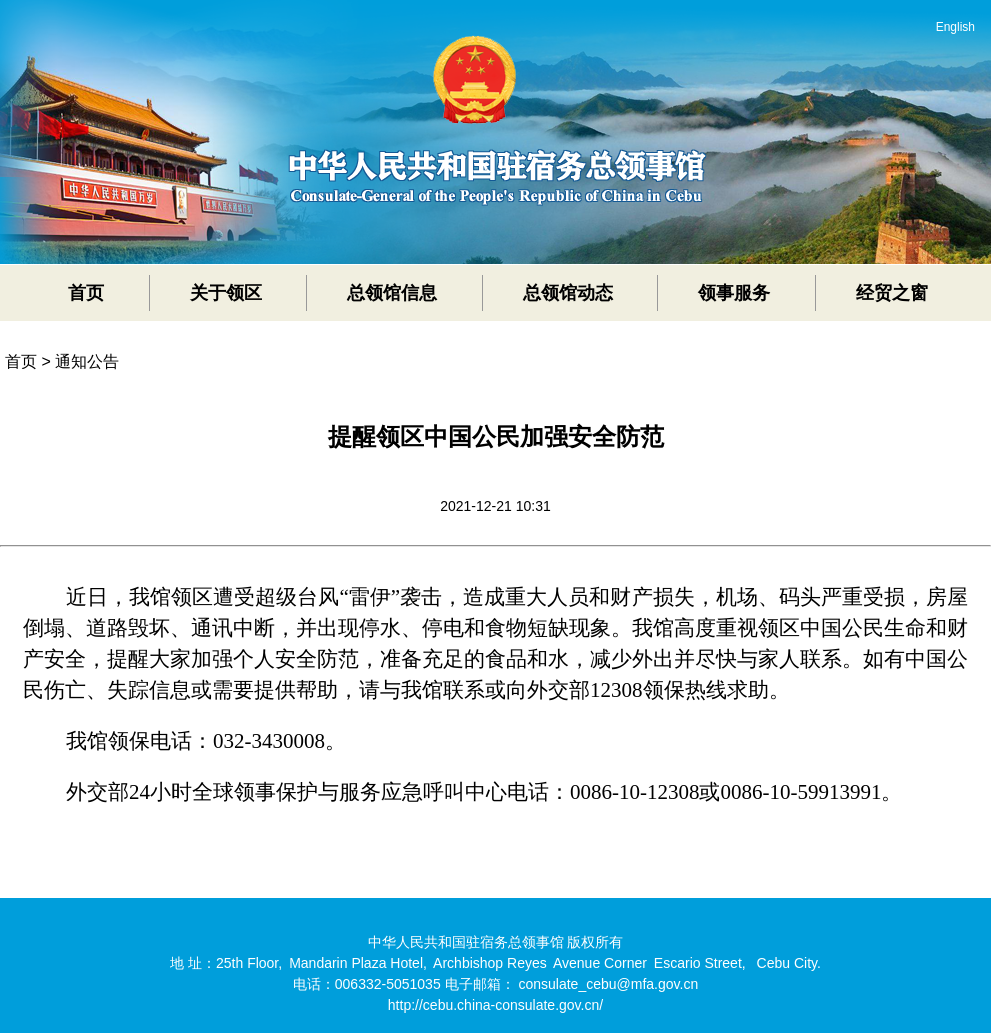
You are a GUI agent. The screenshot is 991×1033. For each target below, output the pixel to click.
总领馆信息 (392, 293)
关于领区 (226, 293)
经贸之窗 (892, 293)
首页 (86, 293)
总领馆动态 (568, 293)
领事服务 (734, 293)
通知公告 (87, 361)
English (955, 27)
